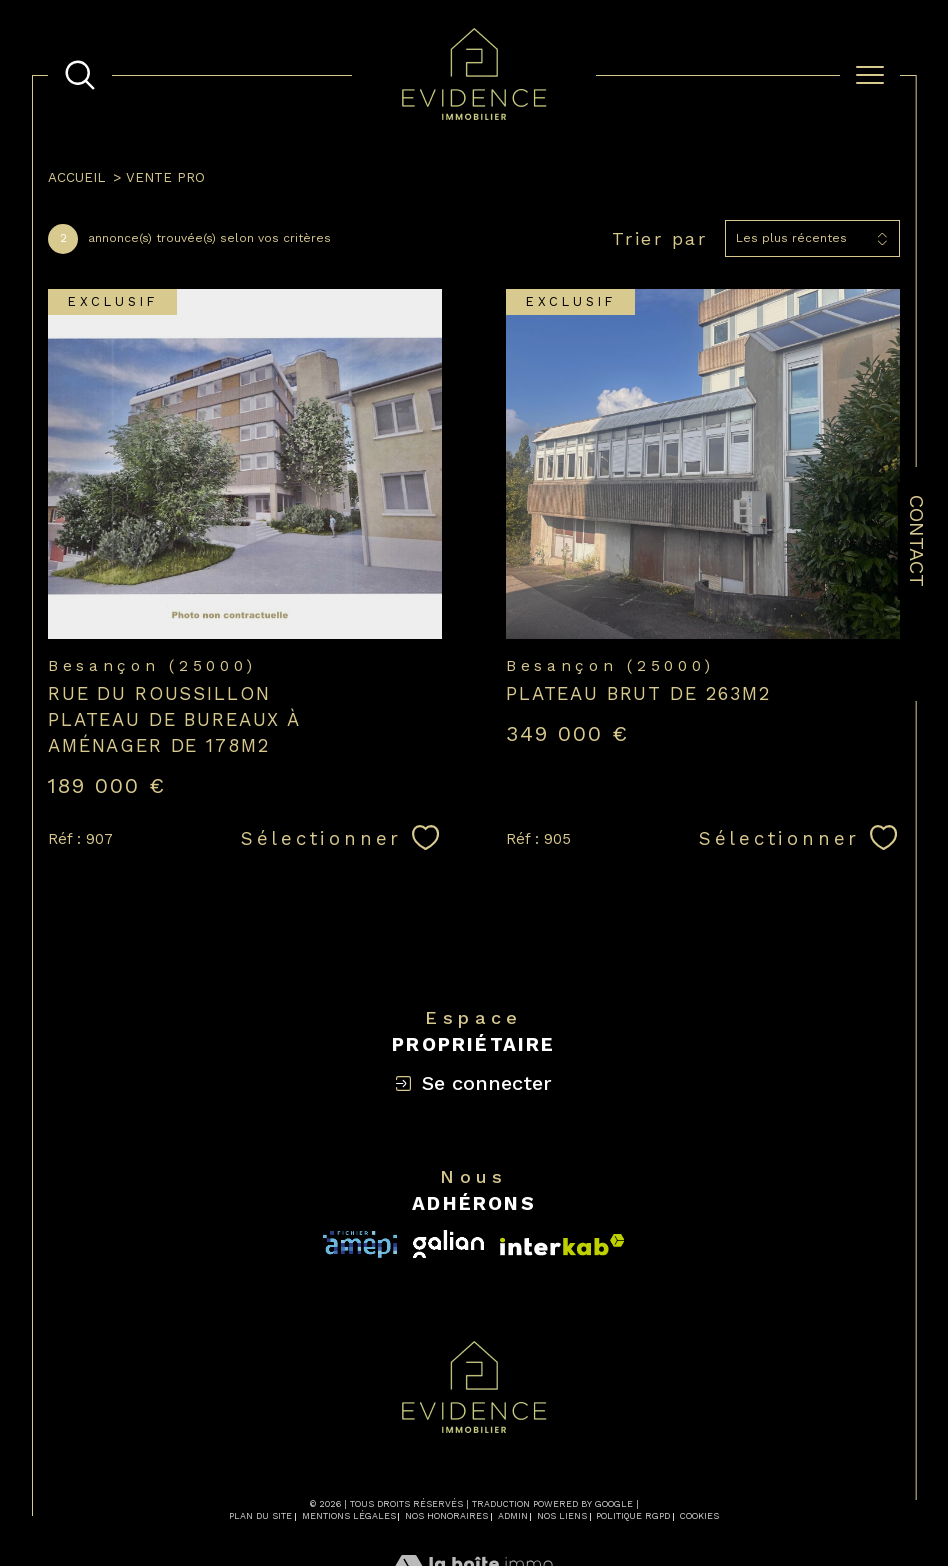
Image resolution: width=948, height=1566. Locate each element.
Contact (917, 541)
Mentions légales (349, 1516)
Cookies (699, 1516)
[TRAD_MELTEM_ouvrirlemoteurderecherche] (80, 75)
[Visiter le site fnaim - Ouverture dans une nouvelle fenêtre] (562, 1245)
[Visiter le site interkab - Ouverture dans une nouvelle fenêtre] (360, 1244)
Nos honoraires (446, 1516)
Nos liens (562, 1516)
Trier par (660, 238)
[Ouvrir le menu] (870, 75)
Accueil (76, 177)
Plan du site (260, 1516)
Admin (513, 1516)
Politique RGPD (633, 1516)
